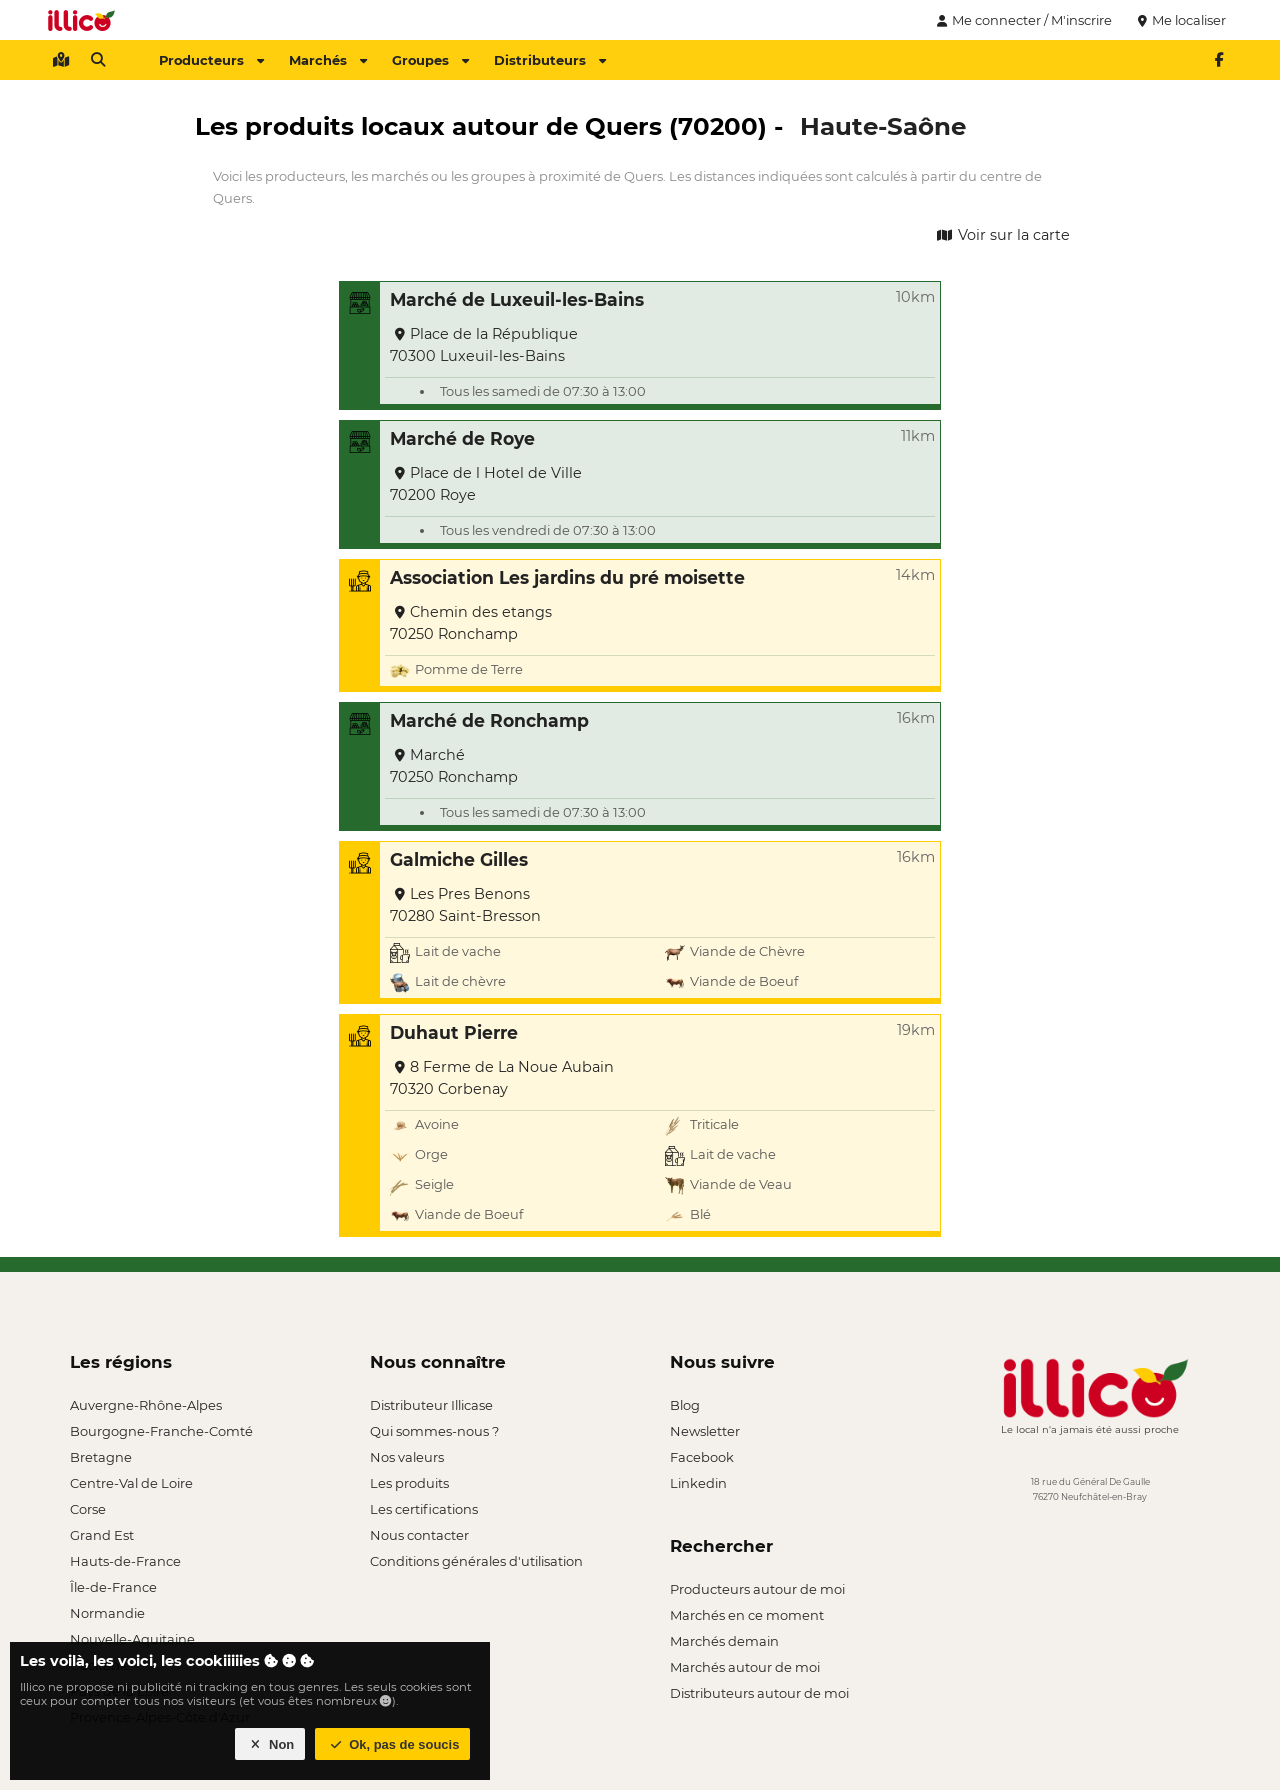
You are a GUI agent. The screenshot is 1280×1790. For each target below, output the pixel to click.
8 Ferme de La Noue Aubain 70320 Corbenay (502, 1078)
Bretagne (101, 1457)
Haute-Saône (883, 126)
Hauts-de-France (125, 1561)
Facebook (702, 1457)
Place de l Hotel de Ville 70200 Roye (486, 484)
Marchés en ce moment (747, 1615)
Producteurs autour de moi (757, 1589)
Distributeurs (550, 60)
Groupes (430, 60)
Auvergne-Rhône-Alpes (146, 1405)
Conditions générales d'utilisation (476, 1561)
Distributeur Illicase (431, 1405)
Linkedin (698, 1483)
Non (270, 1744)
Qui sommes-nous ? (434, 1431)
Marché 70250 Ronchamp (454, 766)
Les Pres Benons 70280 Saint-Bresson (465, 905)
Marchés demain (724, 1641)
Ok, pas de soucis (393, 1744)
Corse (88, 1509)
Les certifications (424, 1509)
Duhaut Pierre (454, 1032)
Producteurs (211, 60)
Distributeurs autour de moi (759, 1693)
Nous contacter (419, 1535)
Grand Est (102, 1535)
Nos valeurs (407, 1457)
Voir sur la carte (1002, 235)
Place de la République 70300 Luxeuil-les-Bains (484, 345)
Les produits (409, 1483)
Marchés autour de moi (745, 1667)
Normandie (107, 1613)
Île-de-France (113, 1587)
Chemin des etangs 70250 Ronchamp (471, 623)
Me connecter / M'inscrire (1022, 20)
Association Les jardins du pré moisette (567, 577)
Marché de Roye (462, 438)
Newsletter (705, 1431)
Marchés (328, 60)
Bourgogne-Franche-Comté (161, 1431)
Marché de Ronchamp (489, 720)
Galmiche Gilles (459, 859)
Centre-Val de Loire (131, 1483)
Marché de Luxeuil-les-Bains (517, 299)
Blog (685, 1405)
